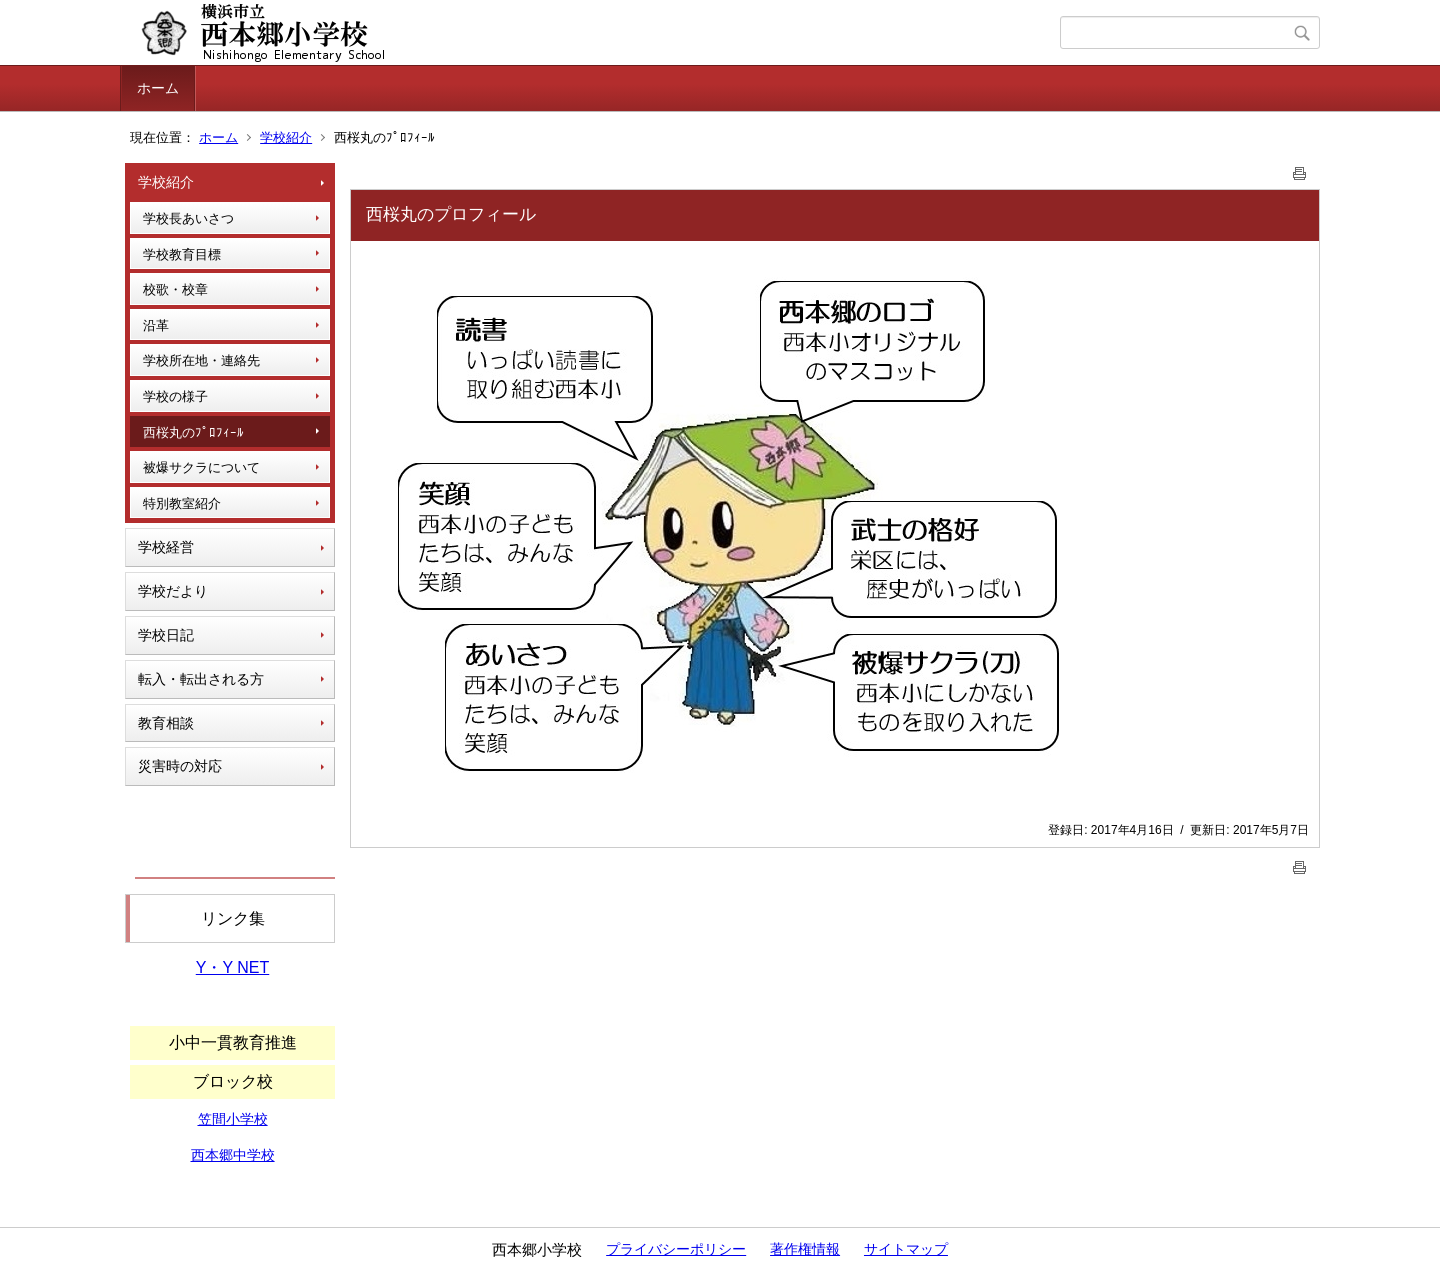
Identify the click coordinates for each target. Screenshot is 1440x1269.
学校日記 (166, 635)
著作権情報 (805, 1249)
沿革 (156, 325)
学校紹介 (286, 137)
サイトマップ (906, 1249)
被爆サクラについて (201, 467)
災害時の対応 (180, 766)
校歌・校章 (175, 289)
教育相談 (166, 723)
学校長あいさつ (188, 218)
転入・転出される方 (201, 679)
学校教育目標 (182, 254)
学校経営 (166, 547)
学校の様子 (175, 396)
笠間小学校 (233, 1119)
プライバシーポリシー (676, 1249)
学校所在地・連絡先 (201, 360)
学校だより (173, 591)
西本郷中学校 (233, 1155)
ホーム (158, 88)
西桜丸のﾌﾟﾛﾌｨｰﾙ (193, 432)
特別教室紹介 (182, 503)
